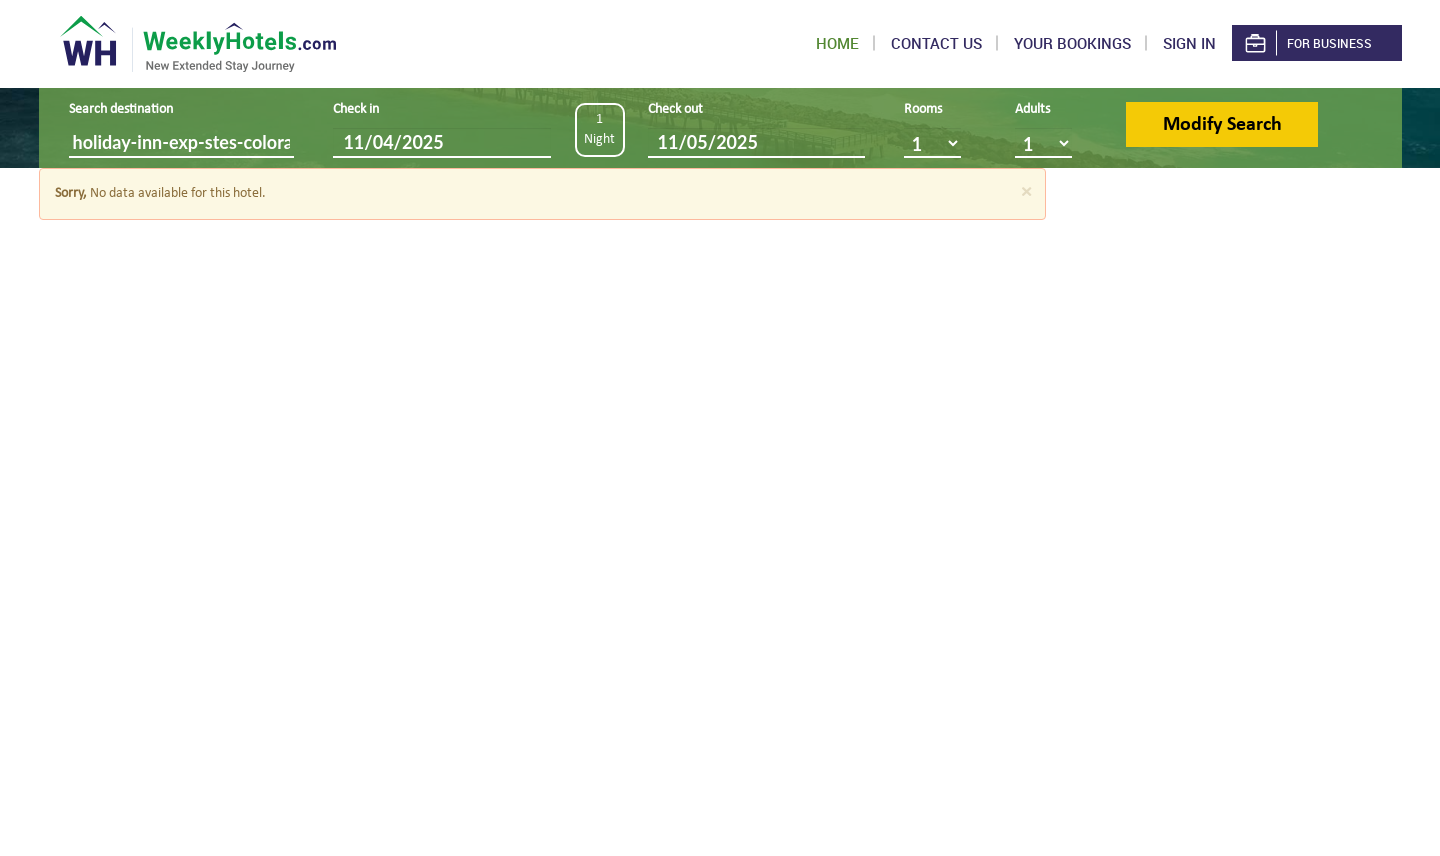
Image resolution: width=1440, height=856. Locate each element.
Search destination (121, 109)
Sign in (1189, 43)
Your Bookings (1072, 43)
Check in (356, 109)
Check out (675, 109)
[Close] (1026, 192)
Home (837, 43)
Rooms (923, 109)
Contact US (936, 43)
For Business (1307, 43)
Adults (1032, 109)
